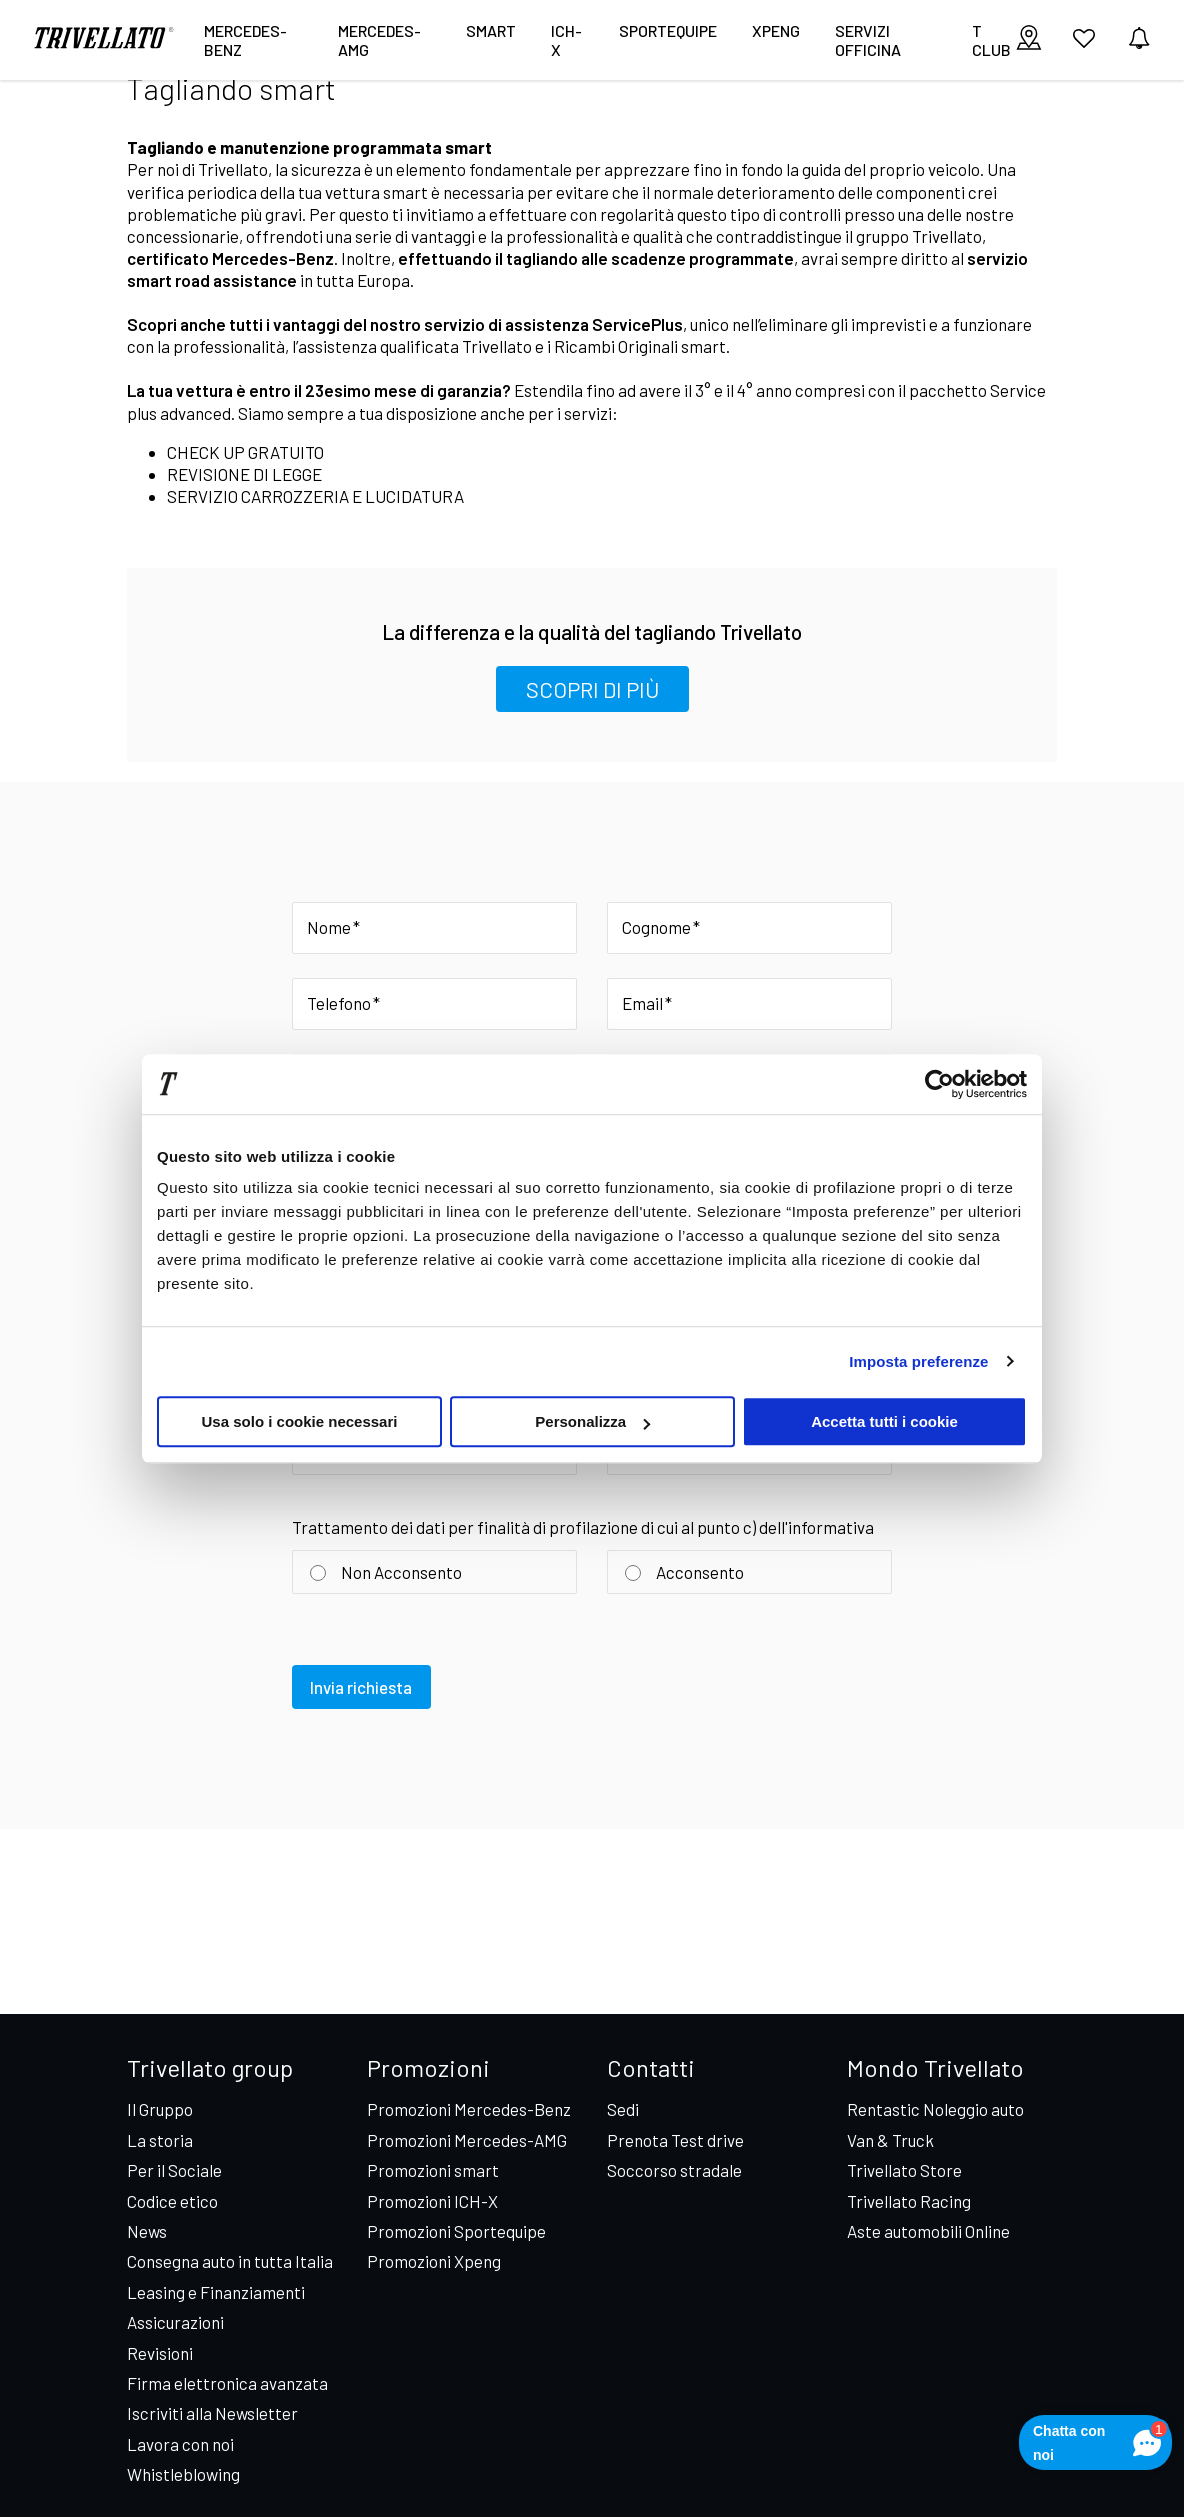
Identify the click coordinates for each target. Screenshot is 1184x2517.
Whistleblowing (183, 2474)
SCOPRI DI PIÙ (592, 689)
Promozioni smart (433, 2170)
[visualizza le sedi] (1029, 39)
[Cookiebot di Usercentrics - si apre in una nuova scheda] (939, 1084)
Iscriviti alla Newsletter (212, 2413)
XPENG (776, 30)
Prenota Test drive (675, 2140)
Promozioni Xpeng (434, 2261)
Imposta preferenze (918, 1361)
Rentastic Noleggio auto (935, 2109)
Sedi (623, 2109)
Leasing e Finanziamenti (216, 2292)
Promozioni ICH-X (432, 2201)
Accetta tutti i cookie (884, 1421)
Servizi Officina (868, 40)
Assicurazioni (175, 2322)
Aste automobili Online (928, 2231)
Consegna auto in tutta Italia (230, 2261)
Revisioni (160, 2353)
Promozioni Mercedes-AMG (467, 2140)
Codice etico (172, 2201)
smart (491, 30)
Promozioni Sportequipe (456, 2231)
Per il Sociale (174, 2170)
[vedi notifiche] (1139, 39)
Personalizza (592, 1421)
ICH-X (566, 40)
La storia (160, 2140)
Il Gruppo (160, 2109)
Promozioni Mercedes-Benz (469, 2109)
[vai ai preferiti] (1084, 46)
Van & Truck (890, 2140)
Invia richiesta (363, 1692)
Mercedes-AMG (379, 40)
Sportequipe (668, 30)
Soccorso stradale (674, 2170)
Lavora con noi (180, 2444)
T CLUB (991, 40)
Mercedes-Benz (245, 40)
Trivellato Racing (909, 2201)
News (147, 2231)
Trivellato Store (904, 2170)
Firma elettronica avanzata (227, 2383)
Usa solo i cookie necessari (300, 1421)
